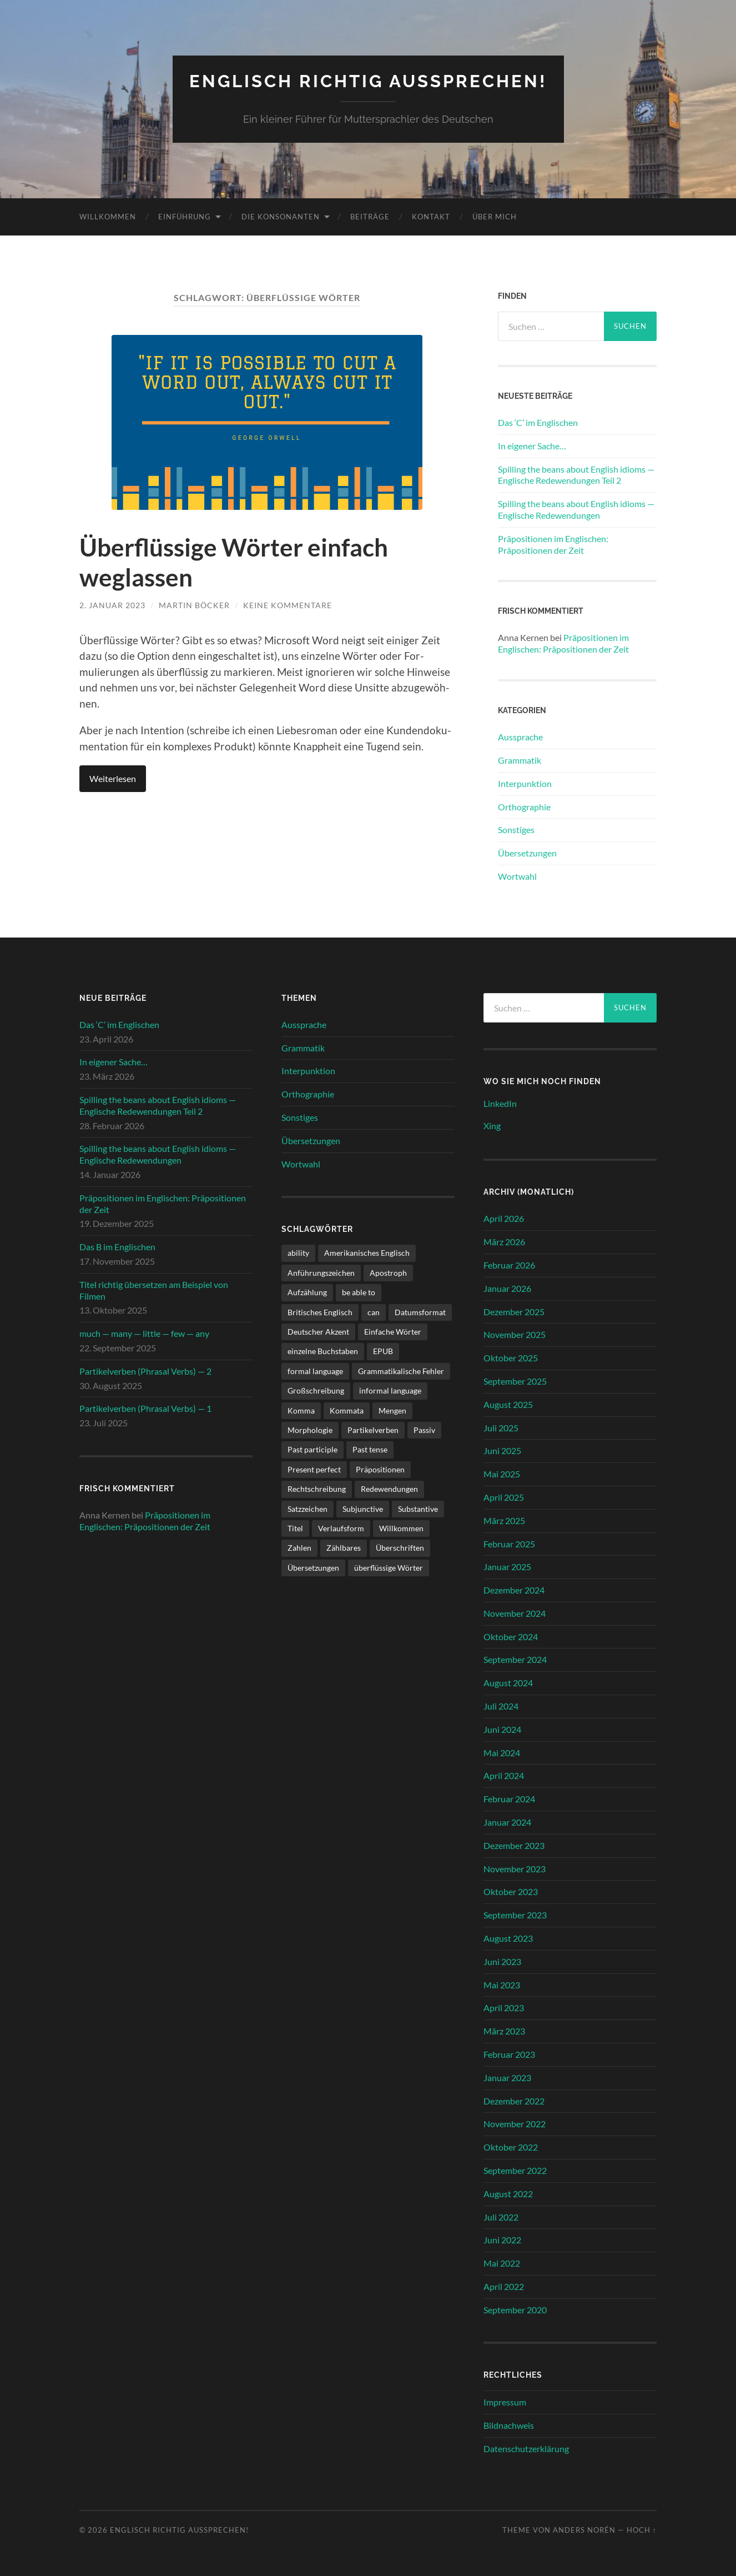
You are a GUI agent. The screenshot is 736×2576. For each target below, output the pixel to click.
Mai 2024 (501, 1752)
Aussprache (520, 736)
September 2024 (515, 1659)
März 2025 (504, 1520)
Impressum (504, 2402)
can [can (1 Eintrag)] (373, 1311)
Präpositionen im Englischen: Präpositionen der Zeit (553, 544)
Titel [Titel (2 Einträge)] (295, 1527)
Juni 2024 (502, 1728)
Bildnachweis (508, 2425)
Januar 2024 (507, 1821)
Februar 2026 (509, 1264)
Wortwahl (517, 875)
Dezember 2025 (514, 1311)
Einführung (184, 216)
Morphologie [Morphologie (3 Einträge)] (310, 1429)
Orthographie (524, 806)
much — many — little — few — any (144, 1333)
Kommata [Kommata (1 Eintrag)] (347, 1410)
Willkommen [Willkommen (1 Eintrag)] (401, 1527)
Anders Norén (584, 2529)
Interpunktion (525, 783)
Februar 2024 (509, 1798)
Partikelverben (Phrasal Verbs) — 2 (145, 1370)
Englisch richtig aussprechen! (368, 81)
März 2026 (504, 1241)
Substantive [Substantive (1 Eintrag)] (418, 1508)
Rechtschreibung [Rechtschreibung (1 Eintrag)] (317, 1489)
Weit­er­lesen (112, 778)
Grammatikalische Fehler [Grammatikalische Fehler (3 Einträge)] (401, 1370)
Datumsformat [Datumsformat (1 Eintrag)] (420, 1311)
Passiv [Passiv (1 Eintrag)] (424, 1429)
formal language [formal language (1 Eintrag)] (315, 1370)
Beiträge (370, 216)
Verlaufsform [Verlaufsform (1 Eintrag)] (341, 1527)
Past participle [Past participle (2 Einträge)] (312, 1449)
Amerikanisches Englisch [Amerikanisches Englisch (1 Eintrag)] (367, 1252)
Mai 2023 (501, 1984)
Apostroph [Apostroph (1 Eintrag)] (388, 1272)
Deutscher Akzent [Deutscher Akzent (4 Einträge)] (318, 1331)
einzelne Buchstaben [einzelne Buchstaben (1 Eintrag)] (323, 1351)
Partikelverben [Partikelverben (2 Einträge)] (373, 1429)
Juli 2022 (500, 2216)
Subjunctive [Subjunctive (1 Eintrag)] (362, 1508)
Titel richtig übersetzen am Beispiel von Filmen (153, 1290)
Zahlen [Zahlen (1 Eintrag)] (299, 1547)
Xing (492, 1125)
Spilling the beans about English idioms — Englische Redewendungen (576, 509)
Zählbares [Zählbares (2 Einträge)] (343, 1547)
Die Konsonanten (280, 216)
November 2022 (514, 2123)
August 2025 (508, 1404)
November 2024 (514, 1612)
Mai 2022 (501, 2263)
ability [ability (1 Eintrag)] (298, 1252)
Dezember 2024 (514, 1589)
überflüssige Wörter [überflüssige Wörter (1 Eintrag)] (388, 1567)
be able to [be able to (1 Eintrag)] (358, 1291)
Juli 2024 (500, 1705)
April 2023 (503, 2007)
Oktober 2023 (510, 1891)
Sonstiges (516, 829)
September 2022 (515, 2169)
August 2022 (508, 2193)
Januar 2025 (507, 1566)
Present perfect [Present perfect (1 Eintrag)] (314, 1469)
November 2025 (514, 1334)
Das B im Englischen (117, 1246)
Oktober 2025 (510, 1357)
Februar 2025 (509, 1543)
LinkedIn (500, 1103)
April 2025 (503, 1496)
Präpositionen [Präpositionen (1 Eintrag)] (380, 1469)
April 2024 (503, 1775)
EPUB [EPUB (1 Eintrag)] (383, 1351)
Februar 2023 (509, 2053)
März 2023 (504, 2031)
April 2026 (503, 1218)
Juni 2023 (502, 1961)
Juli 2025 (500, 1427)
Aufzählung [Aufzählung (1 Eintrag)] (307, 1291)
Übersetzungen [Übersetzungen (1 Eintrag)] (313, 1567)
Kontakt (431, 216)
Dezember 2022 (514, 2100)
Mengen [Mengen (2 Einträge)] (392, 1410)
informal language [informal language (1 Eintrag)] (390, 1390)
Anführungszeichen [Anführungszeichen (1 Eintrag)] (321, 1272)
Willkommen (107, 216)
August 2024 (508, 1682)
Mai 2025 (501, 1473)
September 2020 (515, 2309)
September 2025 (515, 1380)
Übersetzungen (527, 852)
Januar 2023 (507, 2077)
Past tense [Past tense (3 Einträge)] (369, 1449)
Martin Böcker (194, 605)
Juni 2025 (502, 1450)
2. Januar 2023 (112, 605)
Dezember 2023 (514, 1845)
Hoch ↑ (642, 2529)
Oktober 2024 (510, 1636)
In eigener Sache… (532, 445)
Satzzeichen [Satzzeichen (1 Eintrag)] (307, 1508)
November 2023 (514, 1868)
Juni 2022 (502, 2239)
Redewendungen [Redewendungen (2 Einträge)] (389, 1489)
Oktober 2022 (510, 2147)
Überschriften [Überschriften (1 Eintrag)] (400, 1547)
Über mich (494, 216)
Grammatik (519, 759)
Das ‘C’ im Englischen (538, 422)
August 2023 (508, 1937)
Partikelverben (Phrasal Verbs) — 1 (145, 1408)
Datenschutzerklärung (526, 2448)
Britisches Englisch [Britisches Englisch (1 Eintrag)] (320, 1311)
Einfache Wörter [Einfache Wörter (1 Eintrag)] (392, 1331)
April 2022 (503, 2286)
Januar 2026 (507, 1287)
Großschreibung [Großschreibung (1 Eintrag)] (316, 1390)
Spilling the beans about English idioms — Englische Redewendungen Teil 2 (576, 474)
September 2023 (515, 1915)
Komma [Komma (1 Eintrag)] (301, 1410)
